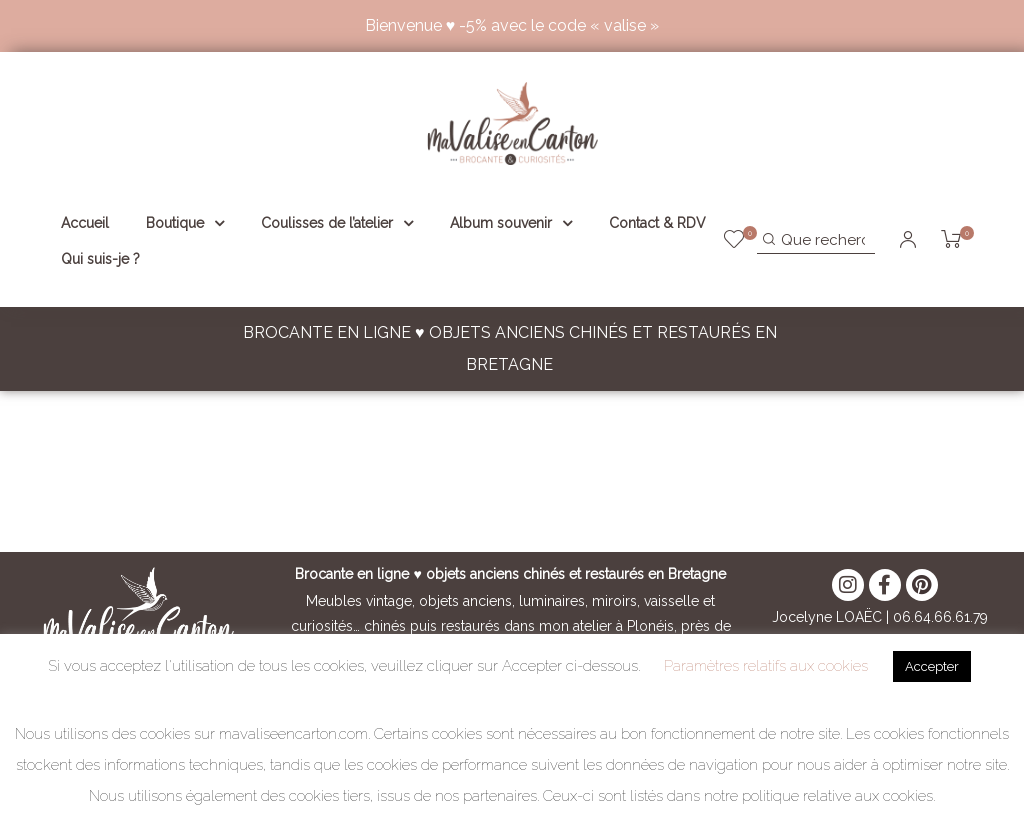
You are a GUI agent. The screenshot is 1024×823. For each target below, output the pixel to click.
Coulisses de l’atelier (337, 223)
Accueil (85, 223)
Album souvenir (511, 223)
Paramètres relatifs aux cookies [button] (766, 666)
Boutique (185, 223)
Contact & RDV (657, 223)
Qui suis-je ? (100, 259)
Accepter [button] (932, 666)
